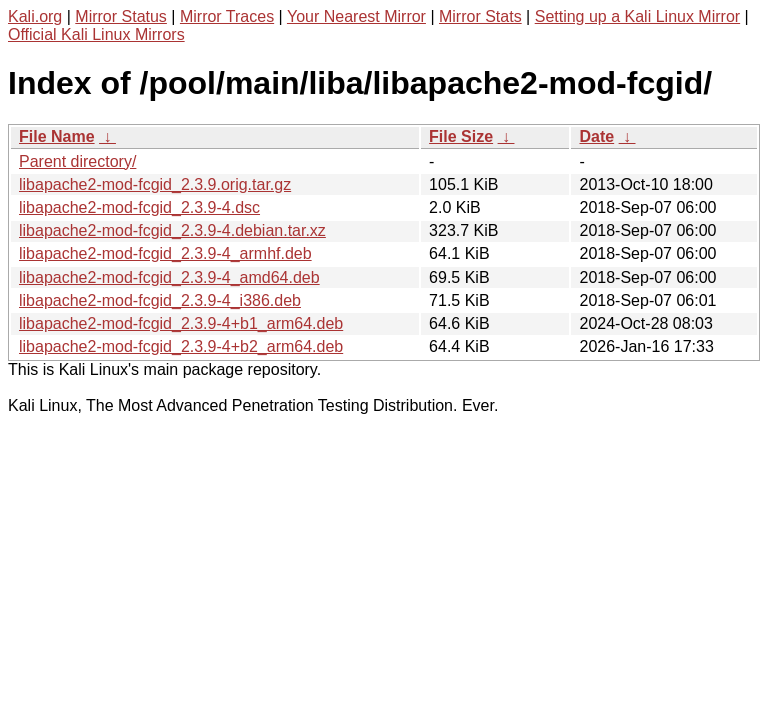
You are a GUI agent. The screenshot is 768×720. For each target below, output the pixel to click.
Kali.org (35, 16)
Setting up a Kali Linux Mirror (637, 16)
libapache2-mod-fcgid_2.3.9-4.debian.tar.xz (172, 230)
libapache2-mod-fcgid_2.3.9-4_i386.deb (160, 300)
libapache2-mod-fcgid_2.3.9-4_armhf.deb (165, 253)
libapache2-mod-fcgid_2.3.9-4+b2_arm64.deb (181, 346)
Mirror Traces (227, 16)
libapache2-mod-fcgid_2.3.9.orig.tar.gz (155, 184)
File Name (57, 136)
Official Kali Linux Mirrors (96, 34)
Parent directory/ (77, 161)
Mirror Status (121, 16)
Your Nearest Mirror (356, 16)
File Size (461, 136)
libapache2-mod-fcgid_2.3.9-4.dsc (139, 207)
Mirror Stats (480, 16)
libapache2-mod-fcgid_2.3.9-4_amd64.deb (169, 277)
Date (596, 136)
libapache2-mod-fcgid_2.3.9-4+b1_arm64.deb (181, 323)
